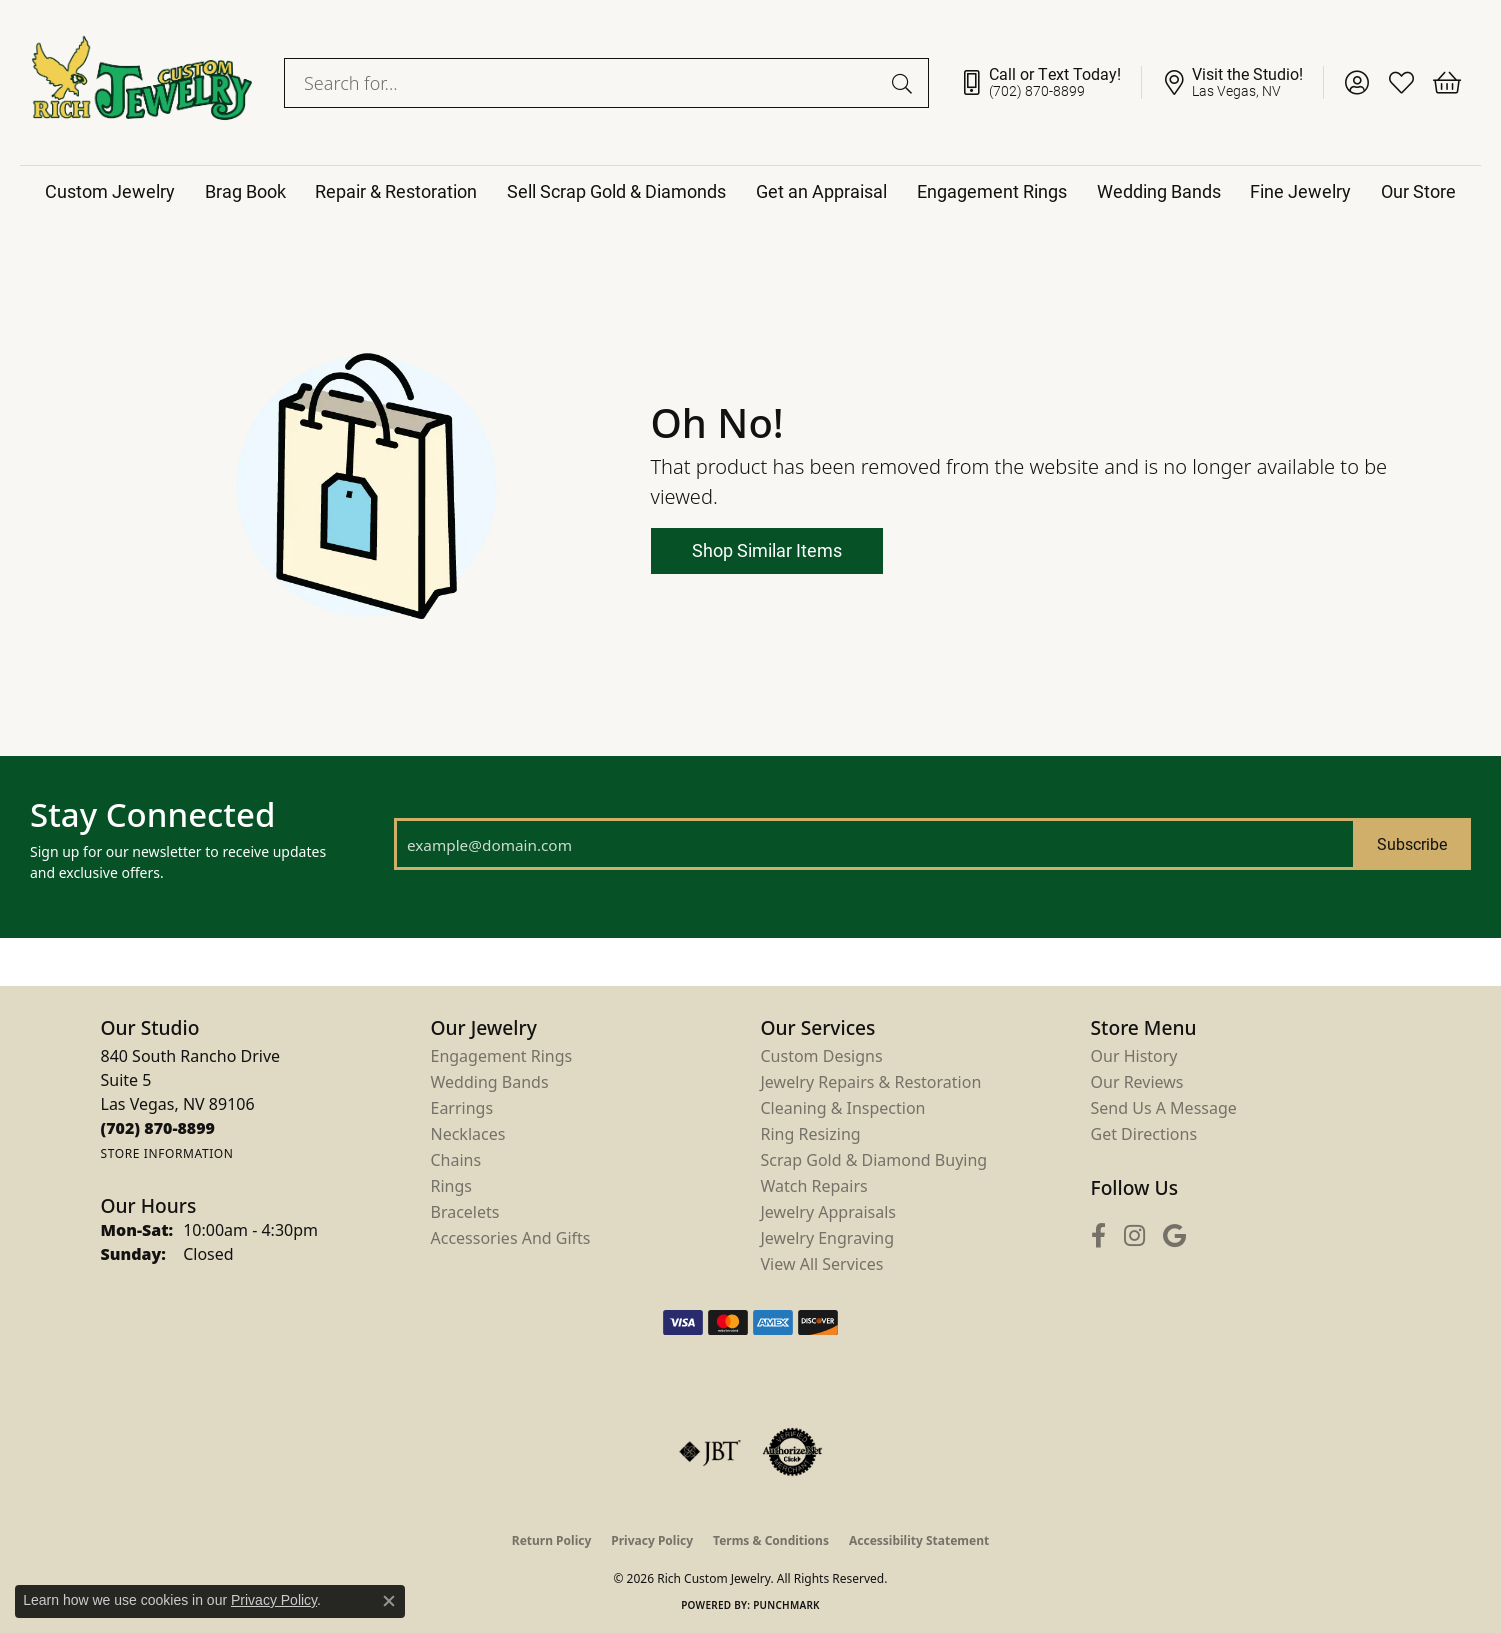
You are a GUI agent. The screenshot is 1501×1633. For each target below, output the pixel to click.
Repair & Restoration (396, 191)
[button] (1356, 83)
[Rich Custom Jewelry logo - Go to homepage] (142, 82)
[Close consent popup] (389, 1601)
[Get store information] (167, 1153)
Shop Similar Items (767, 550)
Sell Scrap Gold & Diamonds (616, 191)
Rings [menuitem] (451, 1186)
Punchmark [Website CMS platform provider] (786, 1605)
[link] (1050, 83)
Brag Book (245, 191)
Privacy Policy (652, 1540)
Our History (1134, 1056)
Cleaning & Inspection (843, 1108)
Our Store (1418, 191)
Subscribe (1412, 843)
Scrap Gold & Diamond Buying (874, 1160)
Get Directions (1144, 1134)
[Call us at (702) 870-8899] (158, 1128)
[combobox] (583, 83)
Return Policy (552, 1540)
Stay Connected (152, 815)
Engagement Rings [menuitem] (502, 1056)
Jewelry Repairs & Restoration (871, 1082)
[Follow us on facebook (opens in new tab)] (1098, 1235)
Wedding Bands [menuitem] (490, 1082)
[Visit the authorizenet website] (793, 1452)
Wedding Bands (1159, 191)
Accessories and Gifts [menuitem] (511, 1238)
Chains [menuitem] (456, 1160)
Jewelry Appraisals (828, 1212)
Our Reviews (1137, 1082)
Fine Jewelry (1300, 191)
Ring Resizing (811, 1134)
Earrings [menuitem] (462, 1108)
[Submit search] (905, 83)
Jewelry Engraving (828, 1238)
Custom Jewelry (110, 191)
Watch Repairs (814, 1186)
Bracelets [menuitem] (465, 1212)
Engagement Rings (992, 191)
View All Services (822, 1264)
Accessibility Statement (919, 1540)
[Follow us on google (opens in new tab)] (1174, 1235)
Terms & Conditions (771, 1540)
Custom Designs (822, 1056)
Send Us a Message (1164, 1108)
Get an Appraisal (821, 191)
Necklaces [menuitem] (468, 1134)
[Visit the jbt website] (710, 1452)
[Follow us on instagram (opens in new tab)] (1134, 1235)
